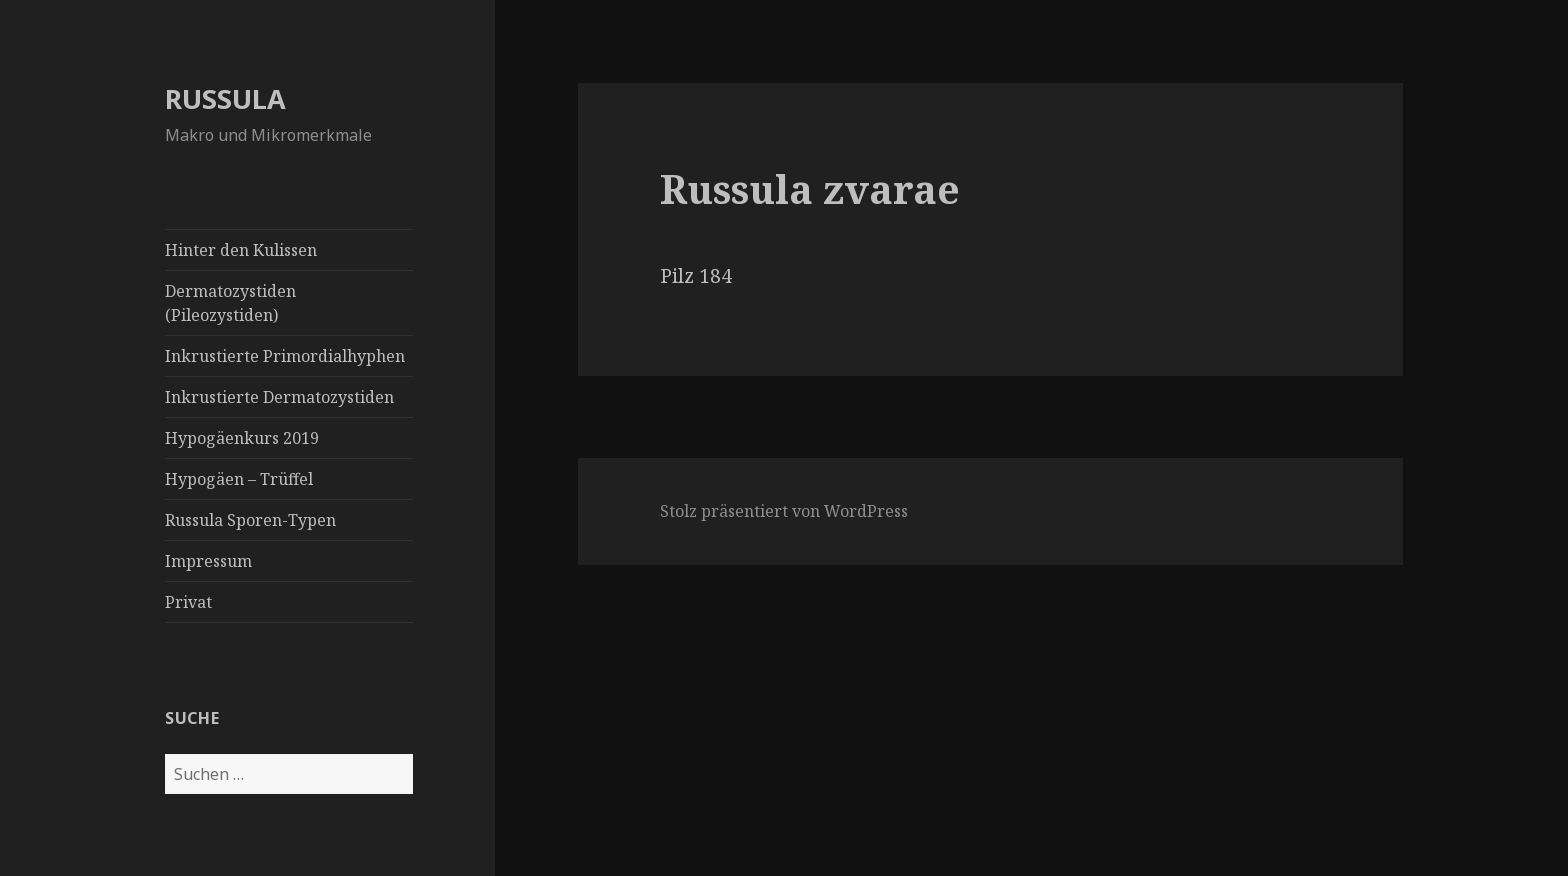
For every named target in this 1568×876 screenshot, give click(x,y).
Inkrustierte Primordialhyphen (285, 356)
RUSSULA (225, 98)
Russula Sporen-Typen (250, 520)
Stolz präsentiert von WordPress (784, 511)
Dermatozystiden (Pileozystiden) (230, 303)
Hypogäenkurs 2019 (242, 438)
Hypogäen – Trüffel (239, 479)
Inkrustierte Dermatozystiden (279, 397)
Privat (188, 602)
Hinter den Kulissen (241, 250)
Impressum (208, 561)
